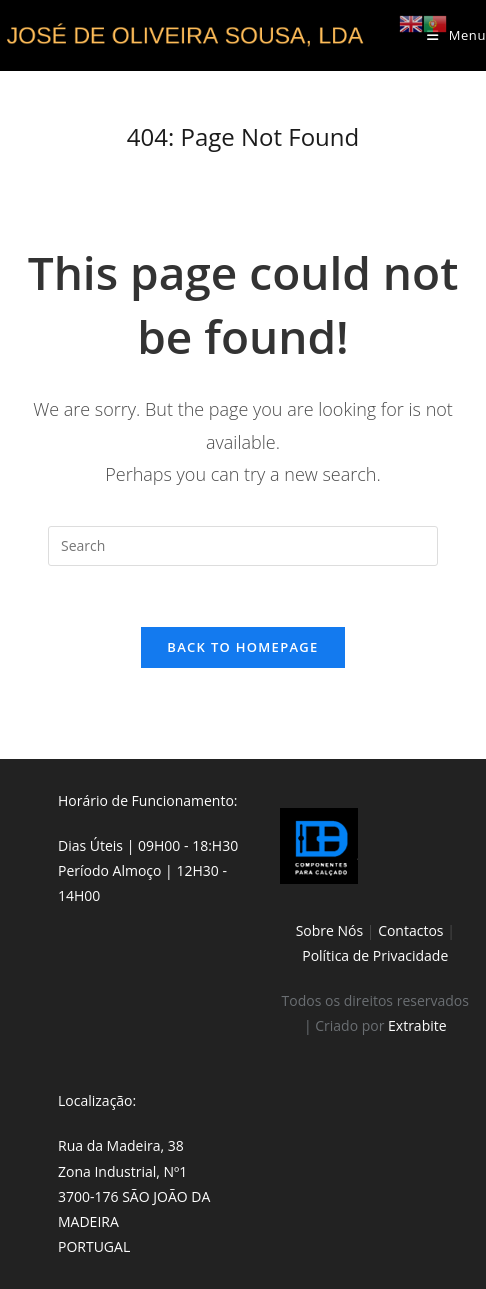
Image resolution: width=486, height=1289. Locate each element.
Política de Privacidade (375, 955)
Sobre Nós (330, 930)
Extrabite (417, 1025)
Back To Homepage (242, 647)
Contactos (410, 930)
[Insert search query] (243, 546)
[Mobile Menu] (456, 35)
